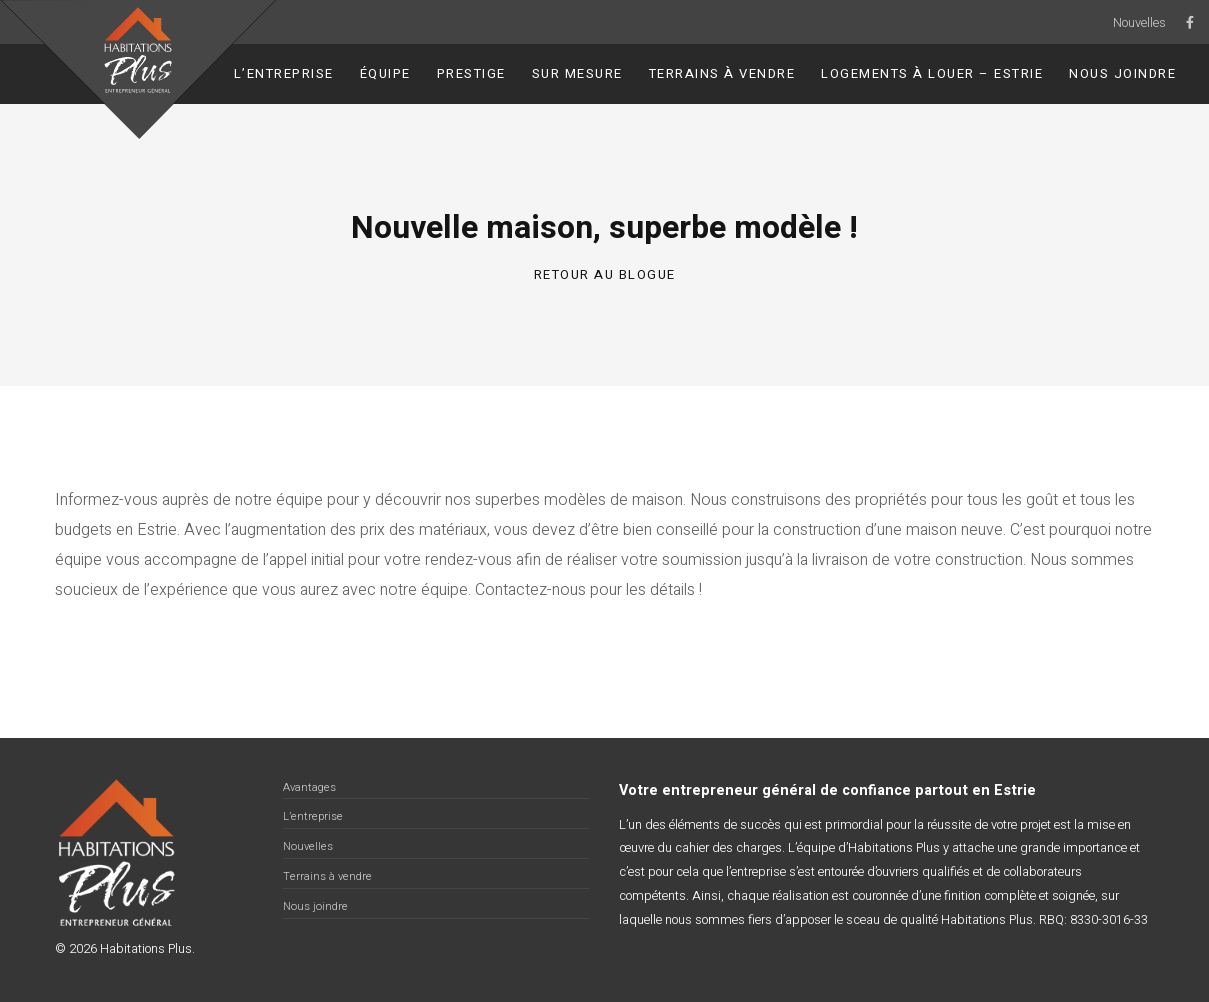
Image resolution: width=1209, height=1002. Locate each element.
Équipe (385, 73)
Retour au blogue (605, 274)
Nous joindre (1122, 73)
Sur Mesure (577, 73)
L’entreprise (284, 73)
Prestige (471, 73)
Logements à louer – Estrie (932, 73)
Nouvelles (1139, 23)
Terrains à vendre (722, 73)
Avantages (309, 787)
